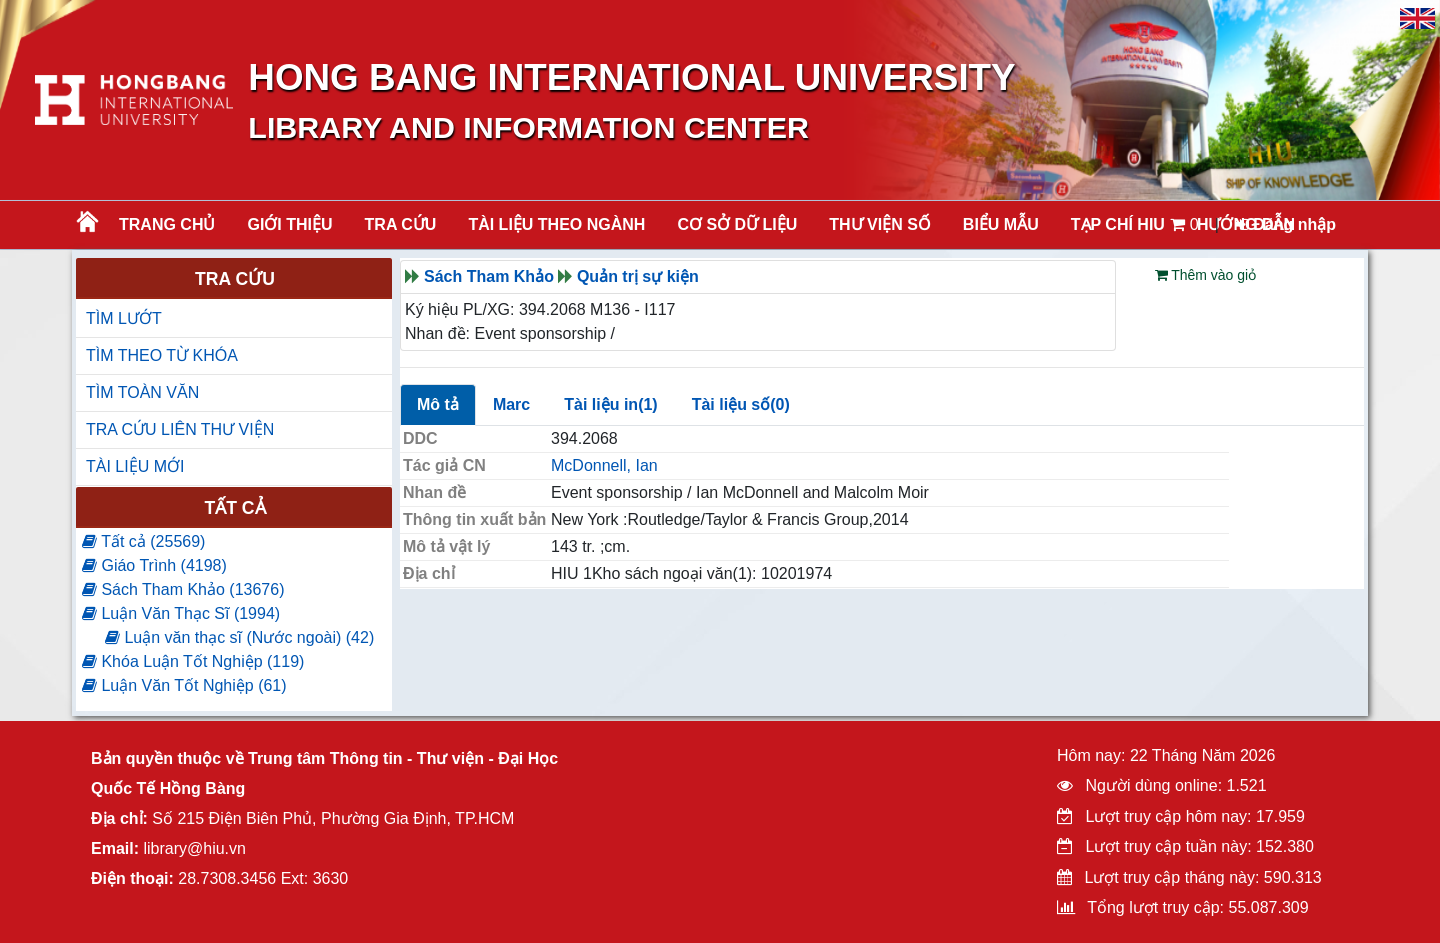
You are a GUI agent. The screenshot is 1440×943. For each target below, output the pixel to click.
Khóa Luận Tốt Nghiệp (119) (193, 661)
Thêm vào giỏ (1206, 275)
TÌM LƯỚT (124, 318)
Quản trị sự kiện (638, 276)
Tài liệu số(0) (741, 404)
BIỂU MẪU (1001, 224)
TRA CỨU (401, 224)
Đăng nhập (1285, 224)
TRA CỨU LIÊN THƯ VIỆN (180, 429)
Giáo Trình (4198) (154, 565)
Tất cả (234, 508)
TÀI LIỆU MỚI (135, 466)
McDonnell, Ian (604, 465)
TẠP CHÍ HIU (1118, 224)
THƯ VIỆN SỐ (880, 224)
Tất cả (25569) (143, 541)
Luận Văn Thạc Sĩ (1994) (181, 613)
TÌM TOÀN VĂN (142, 392)
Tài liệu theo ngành (556, 224)
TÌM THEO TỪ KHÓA (162, 355)
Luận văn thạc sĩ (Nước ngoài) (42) (239, 637)
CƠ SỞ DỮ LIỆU (737, 224)
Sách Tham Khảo (489, 276)
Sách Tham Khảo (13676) (183, 589)
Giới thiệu (289, 224)
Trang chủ (167, 224)
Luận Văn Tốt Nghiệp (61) (184, 685)
